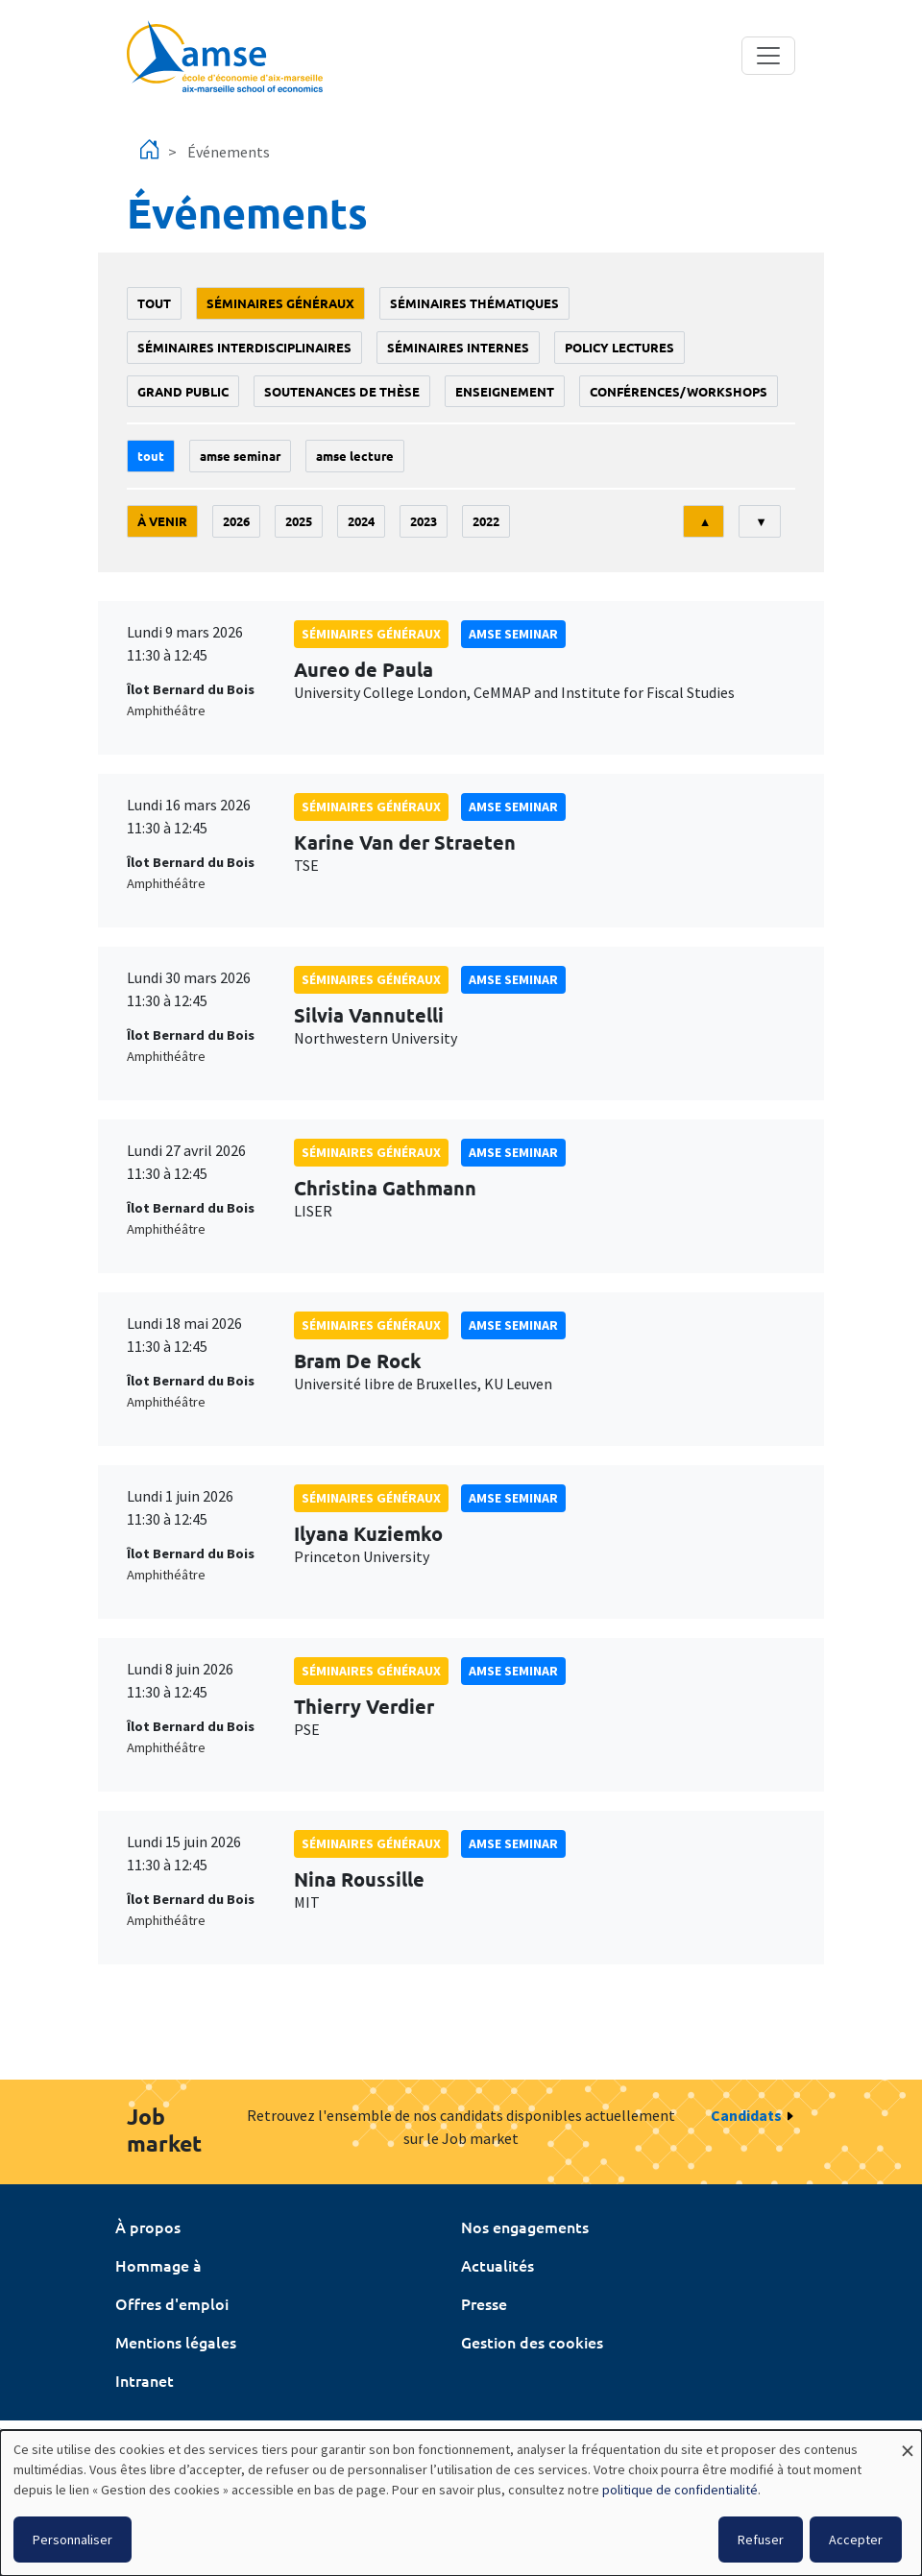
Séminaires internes (458, 347)
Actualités (497, 2264)
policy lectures (619, 347)
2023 (423, 521)
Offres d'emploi (172, 2303)
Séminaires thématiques (474, 303)
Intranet (144, 2380)
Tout (154, 303)
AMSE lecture (355, 455)
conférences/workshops (678, 391)
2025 (298, 521)
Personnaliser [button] (72, 2539)
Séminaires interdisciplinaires (244, 347)
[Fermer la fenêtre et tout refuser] (907, 2442)
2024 (361, 521)
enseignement (504, 391)
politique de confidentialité (680, 2489)
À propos (148, 2226)
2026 (236, 521)
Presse (484, 2303)
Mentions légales (175, 2341)
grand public (183, 391)
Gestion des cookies (532, 2341)
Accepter (856, 2539)
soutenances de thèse (342, 391)
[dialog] (461, 2503)
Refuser (761, 2539)
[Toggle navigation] (768, 55)
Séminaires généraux (280, 303)
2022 (486, 521)
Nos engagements (525, 2226)
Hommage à (158, 2264)
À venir (162, 521)
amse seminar (240, 455)
